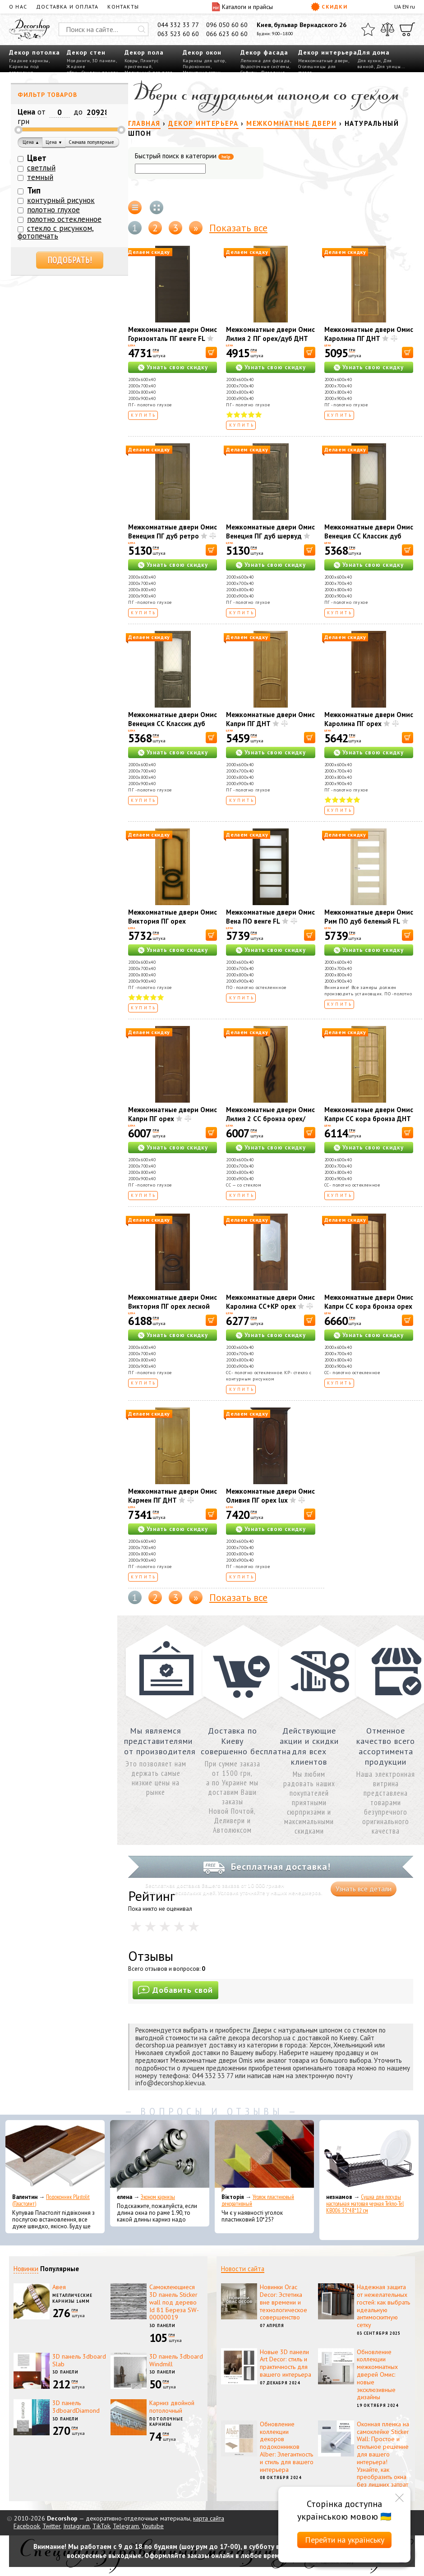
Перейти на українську (344, 2540)
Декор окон (202, 52)
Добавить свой (175, 1990)
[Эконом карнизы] (159, 2156)
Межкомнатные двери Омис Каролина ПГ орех (368, 719)
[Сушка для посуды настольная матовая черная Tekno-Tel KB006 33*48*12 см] (369, 2156)
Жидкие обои (76, 69)
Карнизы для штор (204, 61)
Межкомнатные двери (323, 61)
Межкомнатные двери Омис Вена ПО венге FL (270, 916)
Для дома (373, 52)
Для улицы (388, 66)
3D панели (104, 61)
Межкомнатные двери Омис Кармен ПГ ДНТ (172, 1495)
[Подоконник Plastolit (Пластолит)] (55, 2156)
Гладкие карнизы (29, 61)
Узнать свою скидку (177, 367)
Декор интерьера (327, 52)
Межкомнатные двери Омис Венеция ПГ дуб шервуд (270, 531)
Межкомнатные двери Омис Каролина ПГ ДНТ (368, 334)
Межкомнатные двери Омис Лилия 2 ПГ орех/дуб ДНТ (270, 334)
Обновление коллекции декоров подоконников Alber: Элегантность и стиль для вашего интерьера (286, 2447)
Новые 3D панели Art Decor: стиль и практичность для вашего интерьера (285, 2363)
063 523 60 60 (178, 34)
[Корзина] (407, 29)
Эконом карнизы (158, 2197)
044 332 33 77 (178, 25)
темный (40, 177)
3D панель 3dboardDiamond (76, 2407)
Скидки (329, 6)
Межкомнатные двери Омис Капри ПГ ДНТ (270, 719)
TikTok (101, 2526)
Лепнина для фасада (265, 61)
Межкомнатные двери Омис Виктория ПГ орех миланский (172, 921)
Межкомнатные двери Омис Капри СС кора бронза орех (368, 1302)
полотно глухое (53, 210)
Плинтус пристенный (141, 63)
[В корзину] (211, 352)
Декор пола (144, 52)
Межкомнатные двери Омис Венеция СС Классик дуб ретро (368, 536)
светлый (41, 168)
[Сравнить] (387, 29)
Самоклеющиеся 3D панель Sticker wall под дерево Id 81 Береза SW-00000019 (174, 2302)
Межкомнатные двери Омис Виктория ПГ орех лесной (172, 1302)
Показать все (238, 227)
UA (397, 6)
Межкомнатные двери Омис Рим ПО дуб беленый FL (368, 916)
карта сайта (208, 2518)
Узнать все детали (364, 1889)
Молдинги (78, 61)
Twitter (51, 2526)
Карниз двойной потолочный (171, 2407)
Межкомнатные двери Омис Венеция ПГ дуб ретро (172, 531)
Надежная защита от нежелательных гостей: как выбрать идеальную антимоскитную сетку (383, 2306)
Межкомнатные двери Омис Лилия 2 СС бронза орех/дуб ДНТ (270, 1118)
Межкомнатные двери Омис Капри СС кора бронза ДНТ (368, 1114)
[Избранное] (368, 29)
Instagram (76, 2526)
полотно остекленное (64, 219)
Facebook (27, 2526)
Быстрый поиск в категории (184, 156)
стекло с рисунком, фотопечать (56, 232)
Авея (59, 2287)
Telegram (126, 2526)
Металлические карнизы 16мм (72, 2298)
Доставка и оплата (67, 6)
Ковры (131, 61)
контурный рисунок (61, 200)
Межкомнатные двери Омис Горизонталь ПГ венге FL (172, 334)
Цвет (36, 157)
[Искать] (141, 29)
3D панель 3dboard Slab (79, 2360)
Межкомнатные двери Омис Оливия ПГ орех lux (270, 1495)
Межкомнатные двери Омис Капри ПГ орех (172, 1114)
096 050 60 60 (227, 25)
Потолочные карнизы (166, 2421)
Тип (34, 190)
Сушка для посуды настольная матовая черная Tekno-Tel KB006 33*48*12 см (365, 2203)
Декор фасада (264, 52)
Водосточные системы (265, 66)
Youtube (153, 2526)
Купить (144, 415)
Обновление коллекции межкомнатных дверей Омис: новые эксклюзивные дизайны (377, 2374)
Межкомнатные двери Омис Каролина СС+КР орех (270, 1302)
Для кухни (369, 61)
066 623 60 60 (227, 34)
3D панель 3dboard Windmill (176, 2360)
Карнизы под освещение (24, 69)
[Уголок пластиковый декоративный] (264, 2156)
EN (405, 6)
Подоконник (197, 66)
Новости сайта (242, 2268)
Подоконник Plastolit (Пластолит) (51, 2200)
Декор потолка (34, 52)
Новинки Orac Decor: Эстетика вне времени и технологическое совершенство (283, 2302)
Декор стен (86, 52)
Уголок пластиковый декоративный (257, 2200)
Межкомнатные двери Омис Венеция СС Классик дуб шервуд (172, 723)
